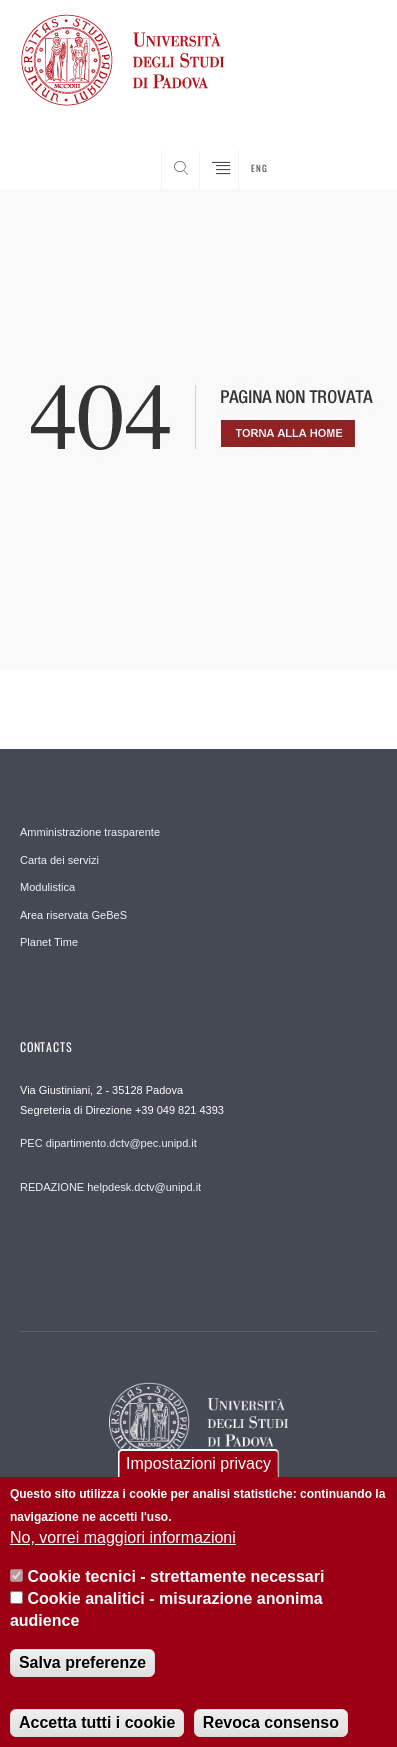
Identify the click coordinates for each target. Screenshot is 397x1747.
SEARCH (342, 152)
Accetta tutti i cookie (97, 1729)
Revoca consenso (271, 1729)
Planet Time (49, 942)
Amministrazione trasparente (90, 832)
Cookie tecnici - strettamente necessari (175, 1583)
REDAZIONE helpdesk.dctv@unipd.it (110, 1187)
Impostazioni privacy (198, 1471)
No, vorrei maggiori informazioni (123, 1545)
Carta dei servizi (59, 860)
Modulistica (47, 887)
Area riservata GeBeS (73, 915)
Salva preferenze (82, 1669)
